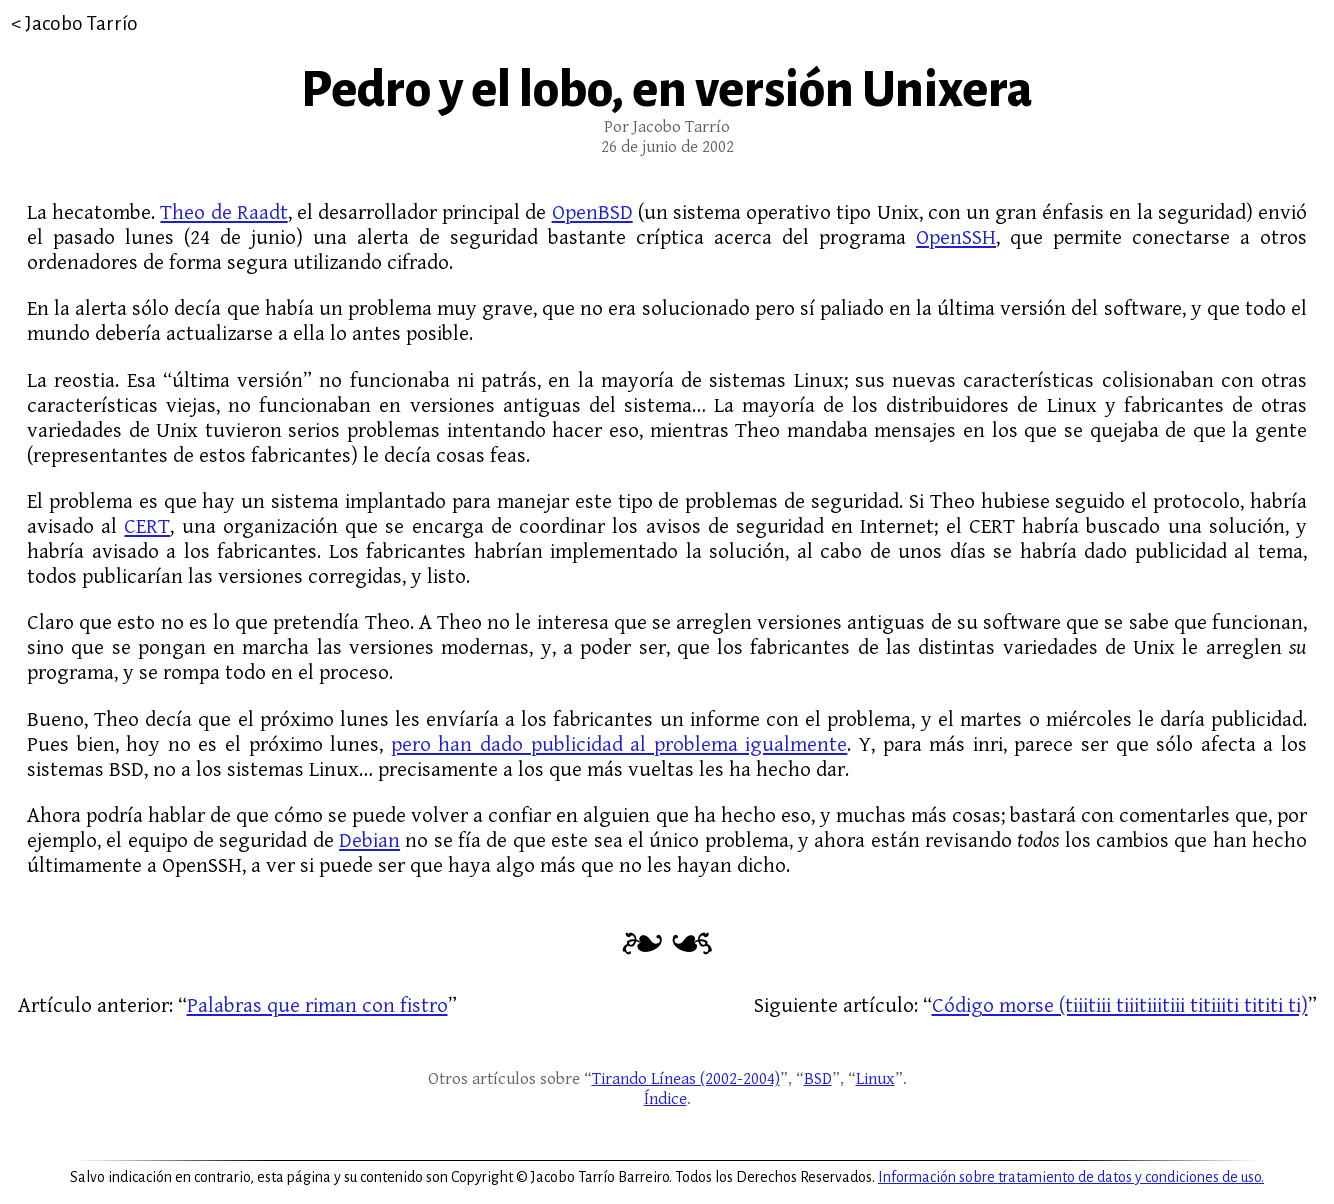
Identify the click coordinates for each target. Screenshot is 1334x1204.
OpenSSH (956, 237)
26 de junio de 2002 (667, 147)
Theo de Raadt (223, 212)
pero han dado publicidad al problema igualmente (619, 744)
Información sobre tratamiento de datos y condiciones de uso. (1071, 1177)
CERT (147, 526)
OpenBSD (592, 212)
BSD (818, 1079)
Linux (875, 1079)
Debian (369, 840)
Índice (665, 1099)
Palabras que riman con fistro (317, 1005)
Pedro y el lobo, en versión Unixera (667, 90)
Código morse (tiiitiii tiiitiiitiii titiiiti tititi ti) (1120, 1005)
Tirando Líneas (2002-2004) (686, 1079)
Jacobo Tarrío (81, 23)
